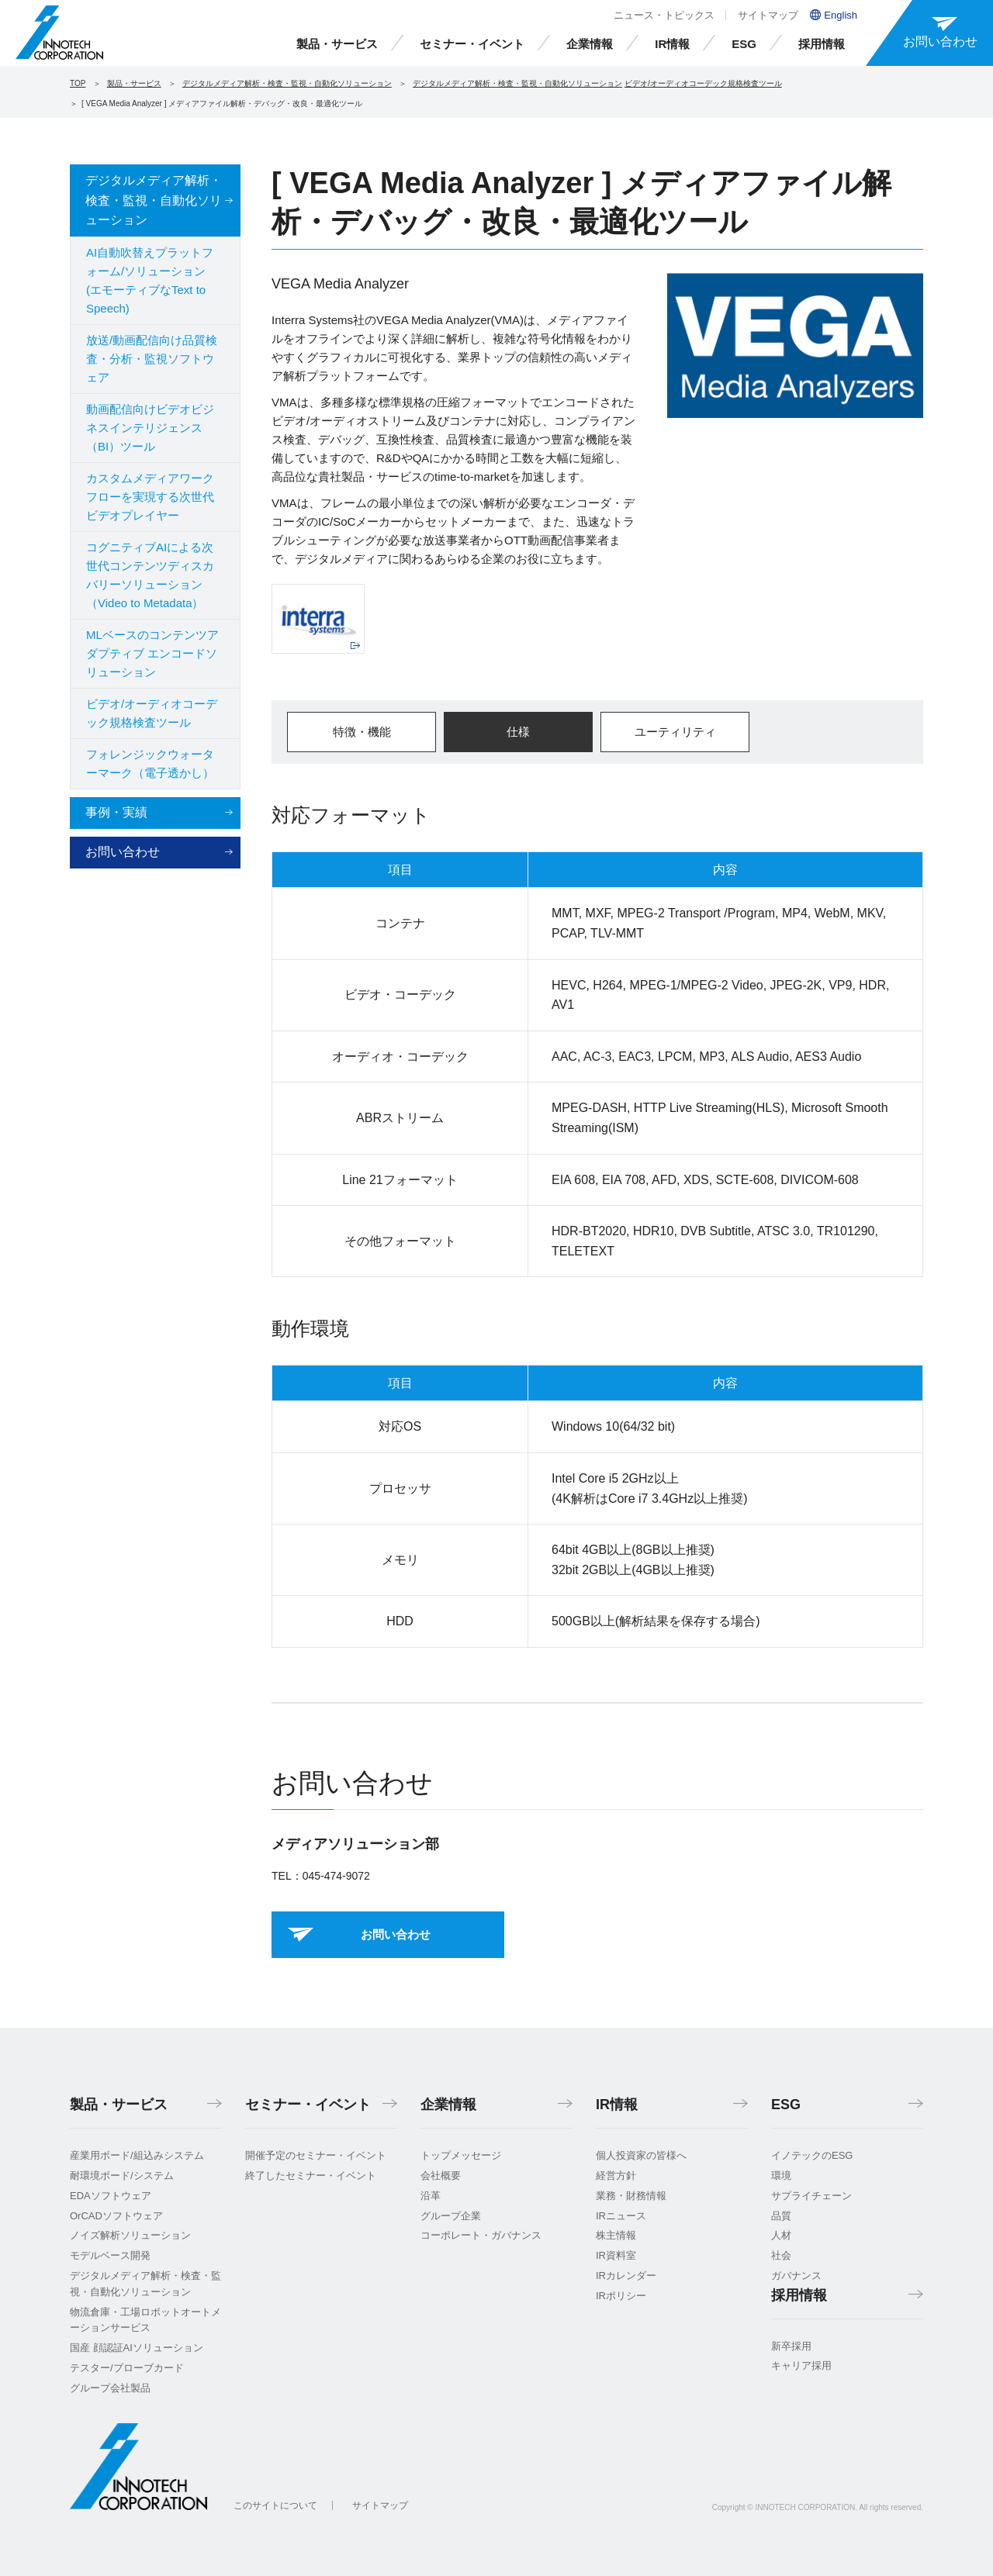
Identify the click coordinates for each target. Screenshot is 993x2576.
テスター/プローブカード (127, 2368)
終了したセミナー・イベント (310, 2175)
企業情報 (589, 43)
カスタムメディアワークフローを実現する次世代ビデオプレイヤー (150, 496)
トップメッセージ (460, 2155)
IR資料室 (616, 2255)
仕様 (518, 731)
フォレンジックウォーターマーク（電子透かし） (150, 763)
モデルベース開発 (110, 2255)
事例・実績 (116, 812)
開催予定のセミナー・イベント (315, 2155)
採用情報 (821, 43)
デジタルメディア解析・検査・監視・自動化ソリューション (287, 83)
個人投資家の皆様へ (641, 2155)
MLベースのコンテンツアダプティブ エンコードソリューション (152, 653)
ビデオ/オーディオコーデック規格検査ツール (703, 83)
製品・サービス (337, 43)
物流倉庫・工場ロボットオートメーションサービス (145, 2320)
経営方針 (616, 2175)
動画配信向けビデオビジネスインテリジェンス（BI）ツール (150, 427)
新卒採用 (791, 2346)
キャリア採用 (801, 2365)
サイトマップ (768, 15)
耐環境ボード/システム (122, 2175)
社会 (781, 2255)
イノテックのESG (812, 2155)
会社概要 (440, 2175)
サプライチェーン (811, 2195)
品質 (781, 2216)
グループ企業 (450, 2216)
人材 (781, 2235)
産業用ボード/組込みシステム (137, 2155)
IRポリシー (621, 2295)
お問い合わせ (122, 851)
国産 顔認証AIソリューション (136, 2347)
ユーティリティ (675, 731)
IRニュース (621, 2216)
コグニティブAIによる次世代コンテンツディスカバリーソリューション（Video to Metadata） (150, 574)
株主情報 (616, 2235)
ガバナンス (796, 2275)
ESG (744, 43)
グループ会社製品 (110, 2388)
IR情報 (672, 43)
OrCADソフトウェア (116, 2216)
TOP (77, 83)
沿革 (430, 2195)
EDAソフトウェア (110, 2195)
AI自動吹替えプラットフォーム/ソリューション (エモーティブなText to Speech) (149, 280)
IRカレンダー (626, 2275)
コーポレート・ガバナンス (480, 2235)
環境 (781, 2175)
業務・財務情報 (631, 2195)
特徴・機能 (362, 731)
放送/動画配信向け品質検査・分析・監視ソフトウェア (151, 358)
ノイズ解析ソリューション (130, 2235)
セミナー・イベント (472, 43)
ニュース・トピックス (664, 15)
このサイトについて (275, 2505)
